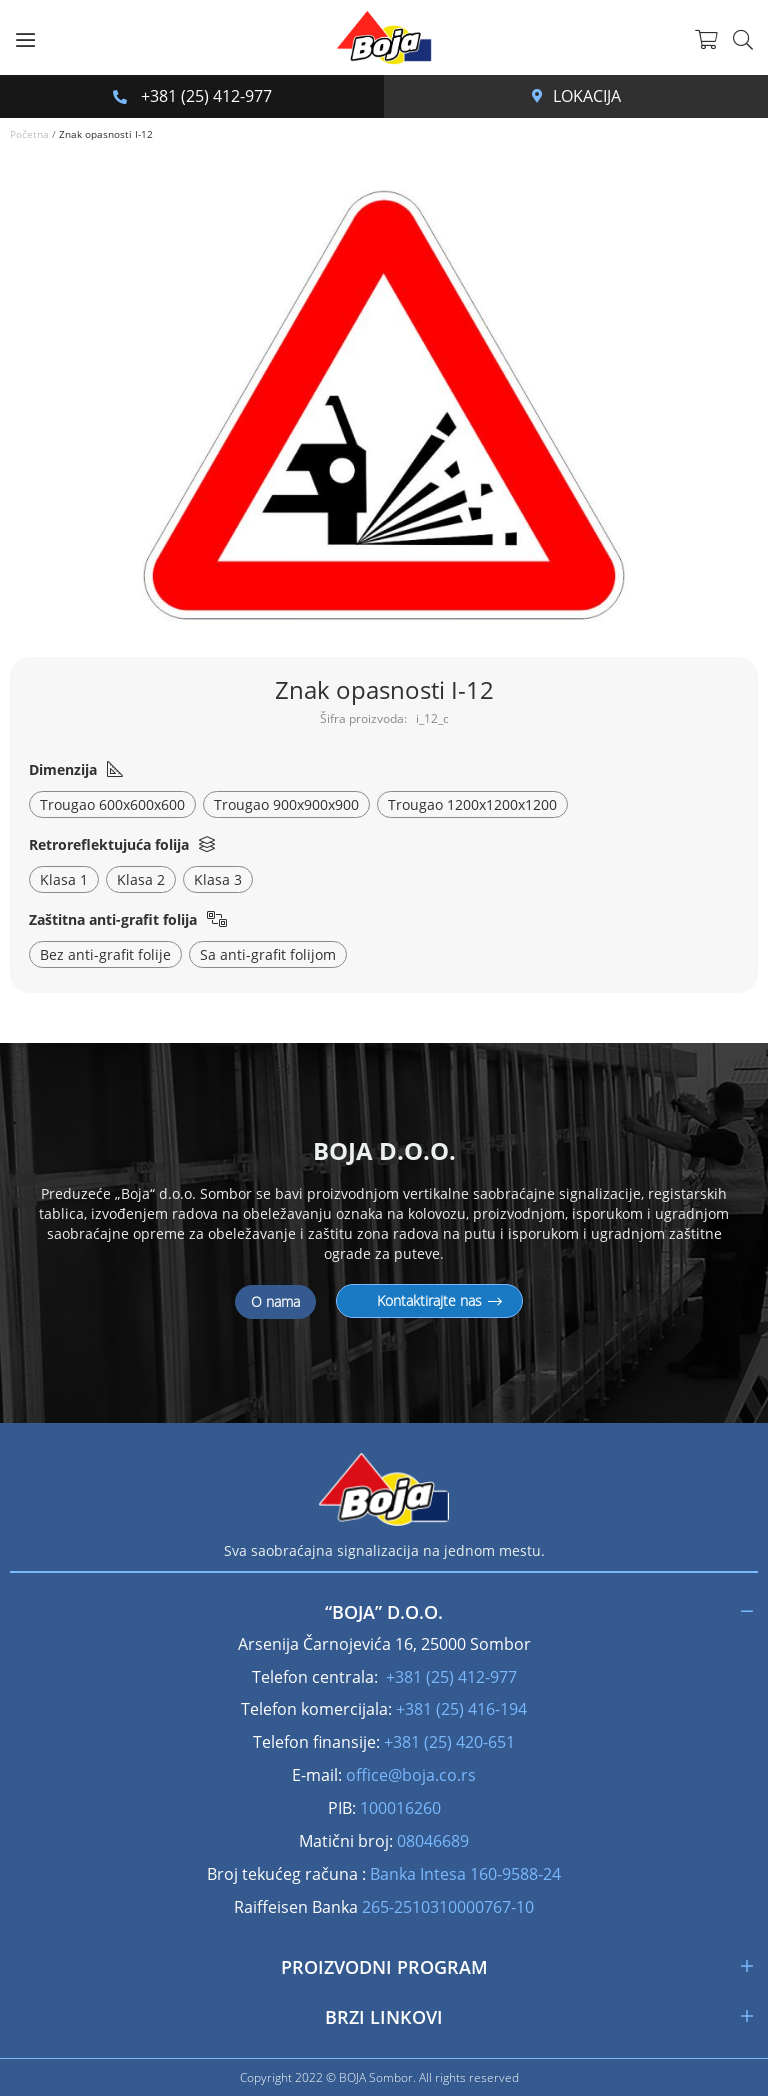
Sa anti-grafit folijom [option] (268, 954)
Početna (29, 134)
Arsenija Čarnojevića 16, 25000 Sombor (537, 96)
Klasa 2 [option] (141, 879)
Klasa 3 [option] (218, 879)
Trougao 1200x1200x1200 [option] (472, 804)
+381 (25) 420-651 (449, 1742)
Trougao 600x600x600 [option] (112, 804)
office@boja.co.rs (411, 1775)
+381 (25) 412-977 (192, 96)
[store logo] (384, 37)
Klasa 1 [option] (64, 879)
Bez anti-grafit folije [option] (105, 954)
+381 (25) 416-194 (461, 1709)
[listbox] (384, 807)
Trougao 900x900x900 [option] (286, 804)
